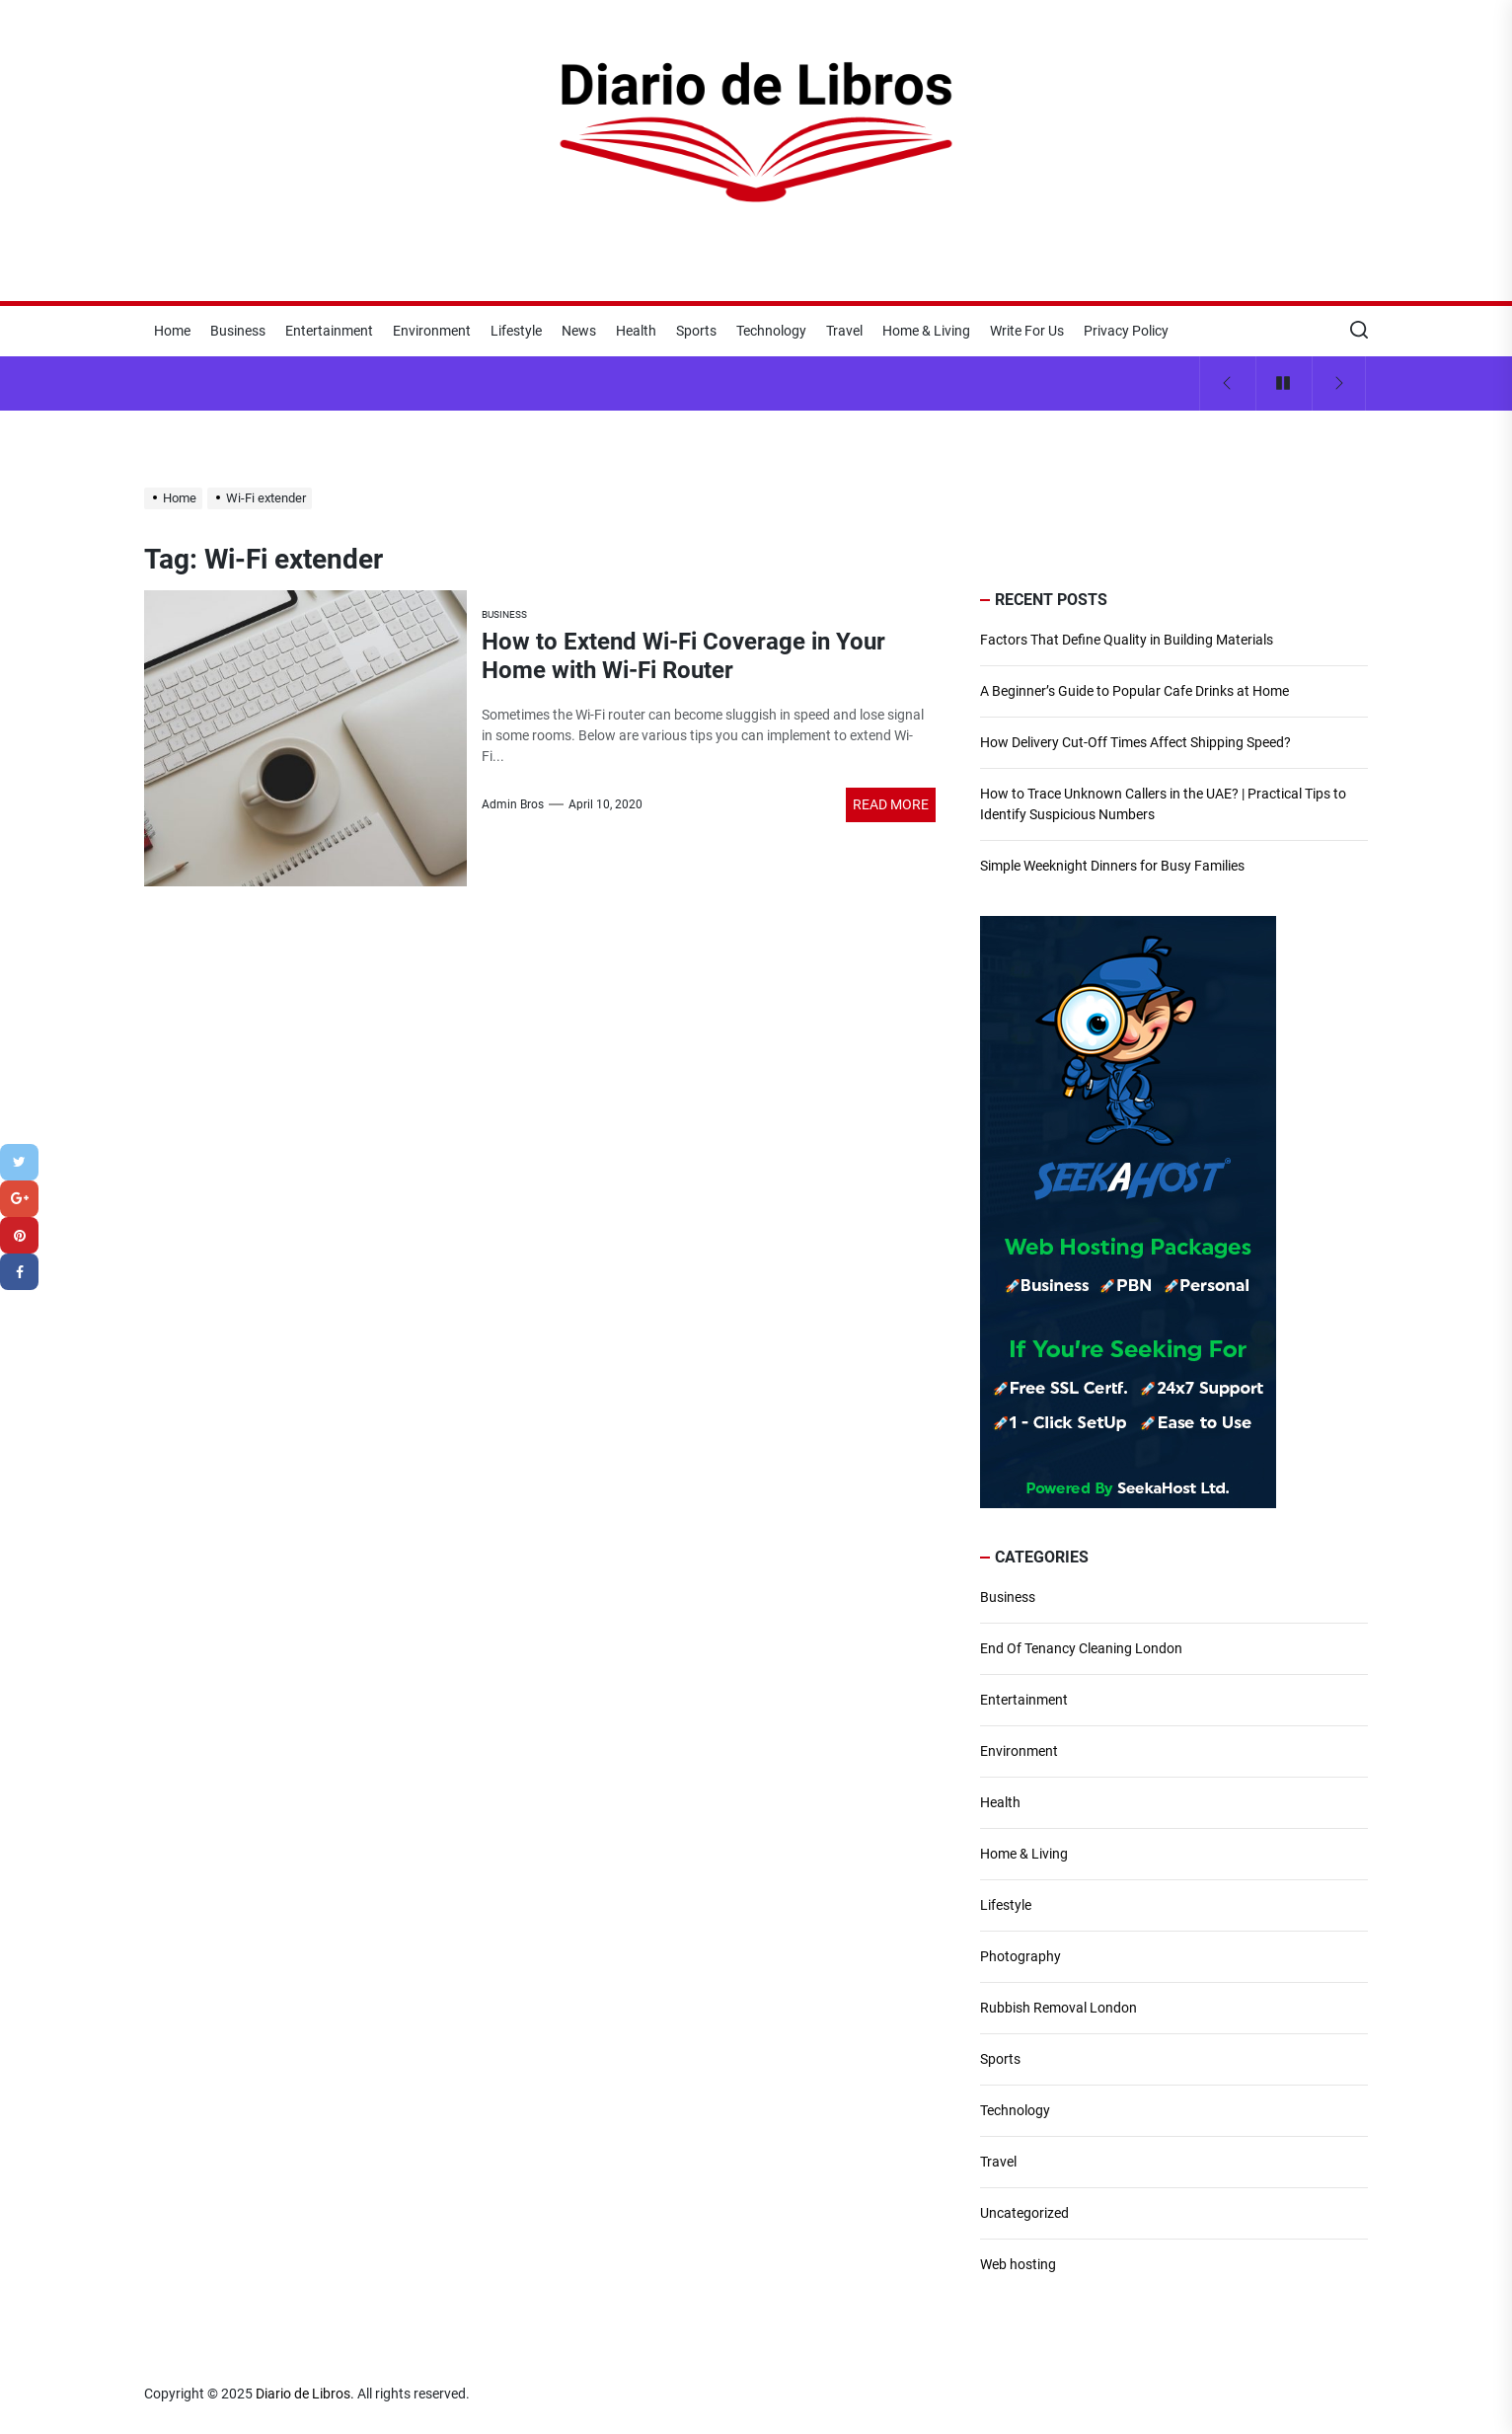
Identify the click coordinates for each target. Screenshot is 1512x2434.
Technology (771, 331)
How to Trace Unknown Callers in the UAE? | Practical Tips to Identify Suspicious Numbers (1163, 804)
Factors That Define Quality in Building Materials (1126, 639)
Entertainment (329, 331)
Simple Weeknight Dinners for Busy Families (1112, 866)
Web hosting (1018, 2264)
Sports (696, 331)
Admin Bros (513, 804)
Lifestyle (516, 331)
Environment (432, 331)
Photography (1020, 1956)
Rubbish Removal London (1058, 2008)
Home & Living (926, 331)
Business (237, 331)
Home (172, 331)
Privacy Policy (1126, 331)
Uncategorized (1024, 2213)
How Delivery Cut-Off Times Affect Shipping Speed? (1135, 742)
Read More (891, 804)
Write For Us (1027, 331)
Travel (844, 331)
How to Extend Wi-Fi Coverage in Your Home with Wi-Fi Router (683, 656)
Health (636, 331)
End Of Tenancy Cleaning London (1081, 1648)
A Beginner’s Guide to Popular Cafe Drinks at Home (1134, 691)
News (579, 331)
